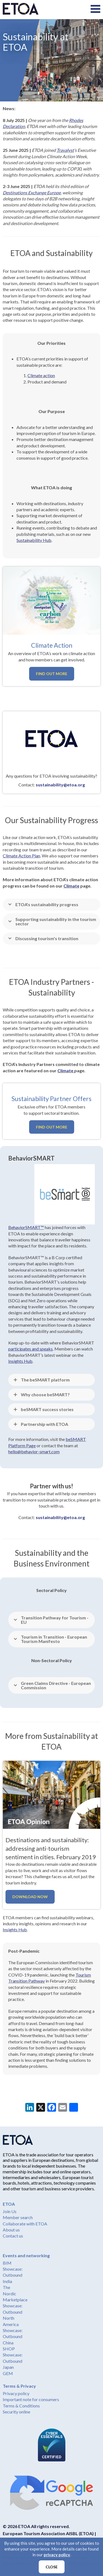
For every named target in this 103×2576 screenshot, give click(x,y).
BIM (7, 2262)
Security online (16, 2411)
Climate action (41, 375)
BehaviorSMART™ (26, 1227)
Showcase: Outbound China (13, 2336)
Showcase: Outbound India (13, 2275)
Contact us (13, 2235)
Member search (18, 2217)
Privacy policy (16, 2393)
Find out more (51, 673)
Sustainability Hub (33, 540)
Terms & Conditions (21, 2405)
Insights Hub (15, 1929)
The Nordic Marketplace (15, 2293)
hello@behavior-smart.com (34, 1451)
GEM (8, 2373)
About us (11, 2229)
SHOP (9, 2348)
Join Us (9, 2211)
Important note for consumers (31, 2399)
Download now (30, 1896)
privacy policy (57, 2554)
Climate (71, 885)
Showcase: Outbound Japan (13, 2361)
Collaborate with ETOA (25, 2223)
